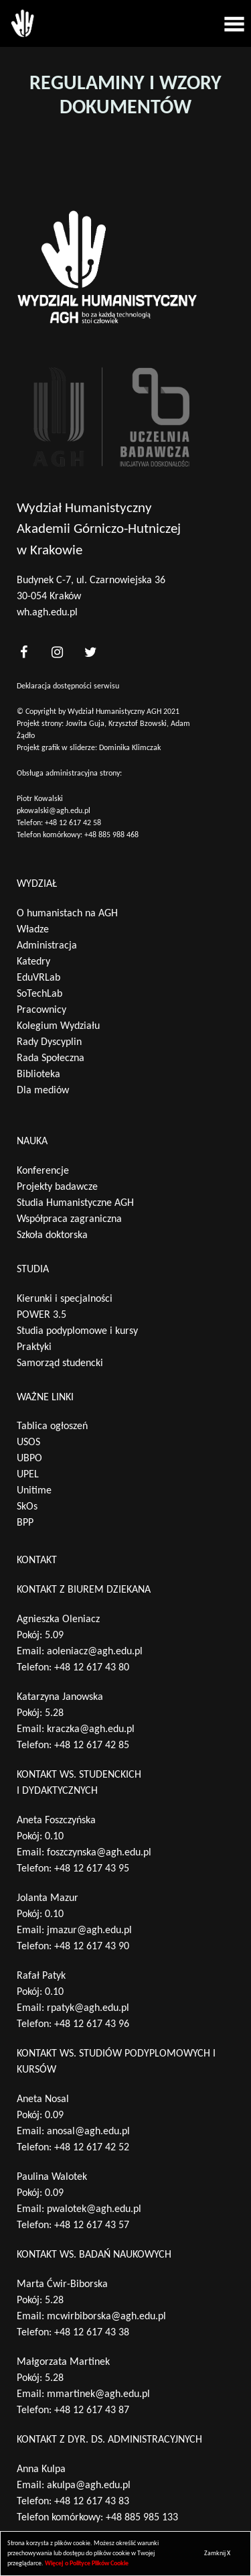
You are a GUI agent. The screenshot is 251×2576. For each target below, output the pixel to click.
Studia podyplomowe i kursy (77, 1331)
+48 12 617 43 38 (91, 2332)
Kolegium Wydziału (58, 1026)
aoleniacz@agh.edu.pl (95, 1651)
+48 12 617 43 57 (91, 2225)
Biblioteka (38, 1074)
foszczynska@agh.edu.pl (99, 1852)
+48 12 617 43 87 (91, 2410)
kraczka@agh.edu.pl (91, 1729)
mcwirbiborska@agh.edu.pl (106, 2316)
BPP (25, 1523)
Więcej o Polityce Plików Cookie (87, 2563)
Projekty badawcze (57, 1187)
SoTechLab (39, 994)
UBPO (29, 1458)
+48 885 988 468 (111, 835)
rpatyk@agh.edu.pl (88, 2008)
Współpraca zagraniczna (69, 1219)
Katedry (33, 962)
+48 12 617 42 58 (73, 823)
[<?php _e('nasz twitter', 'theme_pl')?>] (90, 652)
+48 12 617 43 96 (91, 2024)
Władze (33, 929)
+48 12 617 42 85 (91, 1745)
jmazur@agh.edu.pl (89, 1930)
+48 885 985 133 (142, 2517)
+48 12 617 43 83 (91, 2501)
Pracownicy (41, 1010)
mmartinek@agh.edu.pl (98, 2394)
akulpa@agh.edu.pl (89, 2485)
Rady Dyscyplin (49, 1042)
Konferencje (43, 1171)
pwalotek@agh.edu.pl (94, 2209)
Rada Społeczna (50, 1058)
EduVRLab (38, 978)
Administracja (47, 945)
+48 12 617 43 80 (91, 1667)
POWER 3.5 (41, 1315)
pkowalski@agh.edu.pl (53, 811)
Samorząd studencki (60, 1363)
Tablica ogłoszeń (52, 1426)
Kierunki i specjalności (64, 1299)
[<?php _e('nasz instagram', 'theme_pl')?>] (57, 652)
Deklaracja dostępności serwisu (68, 686)
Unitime (34, 1490)
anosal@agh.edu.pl (88, 2131)
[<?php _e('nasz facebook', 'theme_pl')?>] (23, 652)
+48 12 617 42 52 (91, 2147)
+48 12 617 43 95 (91, 1868)
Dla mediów (43, 1090)
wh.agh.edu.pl (47, 612)
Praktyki (34, 1347)
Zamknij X (217, 2553)
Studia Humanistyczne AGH (75, 1203)
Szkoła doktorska (52, 1235)
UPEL (28, 1474)
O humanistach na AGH (67, 913)
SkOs (27, 1506)
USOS (28, 1442)
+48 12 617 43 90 (91, 1946)
